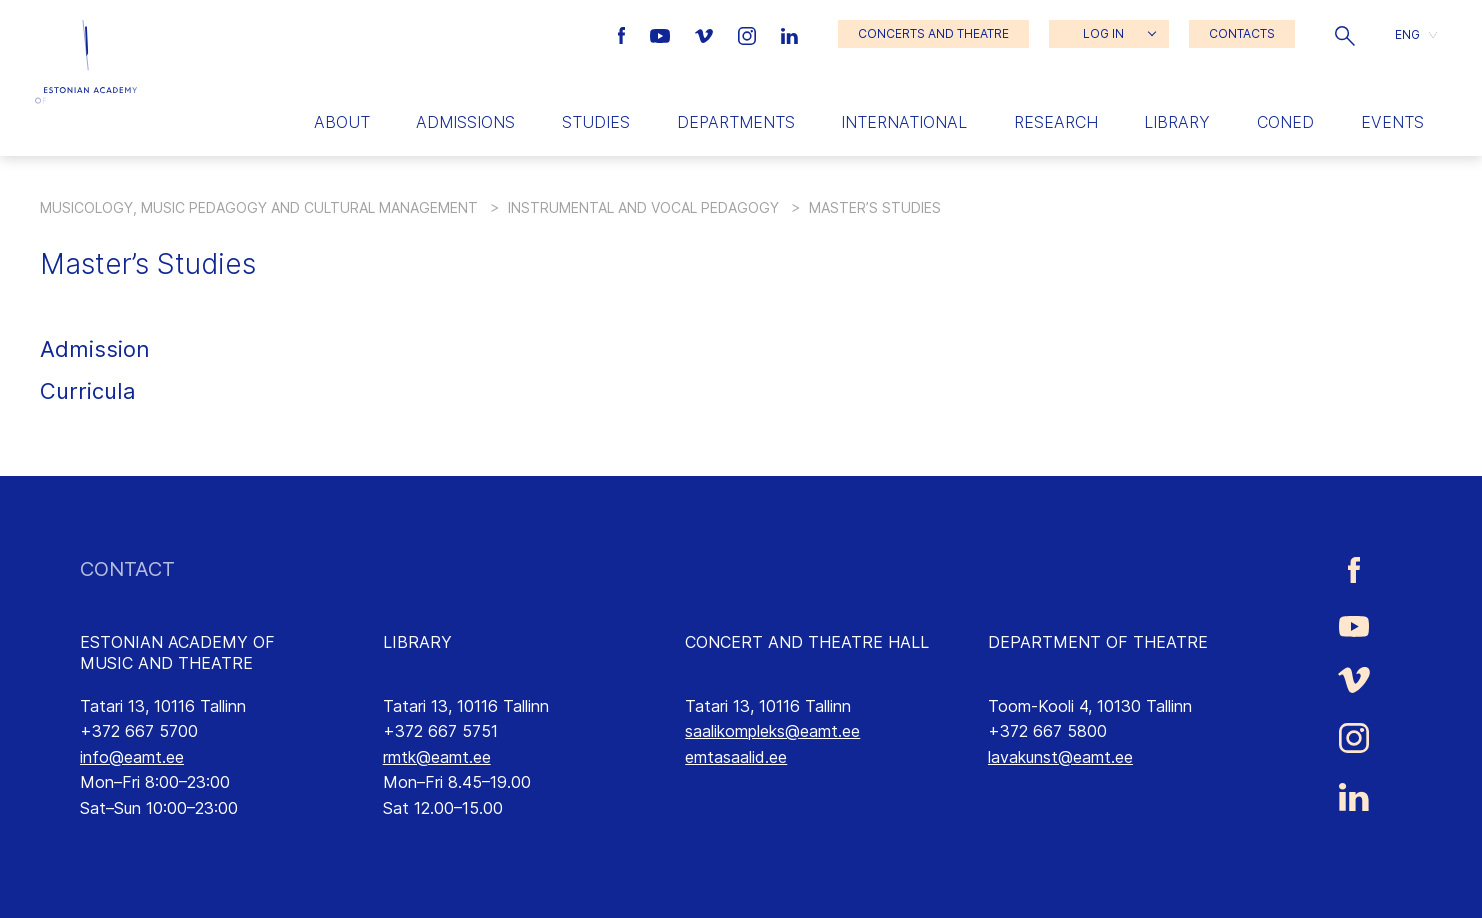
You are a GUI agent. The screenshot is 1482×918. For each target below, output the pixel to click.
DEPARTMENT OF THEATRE (1098, 642)
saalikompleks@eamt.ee (772, 731)
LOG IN (1103, 33)
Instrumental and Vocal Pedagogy (643, 207)
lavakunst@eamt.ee (1060, 757)
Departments (736, 122)
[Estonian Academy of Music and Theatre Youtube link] (662, 34)
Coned (1285, 122)
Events (1392, 122)
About (342, 122)
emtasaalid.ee (736, 757)
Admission (95, 349)
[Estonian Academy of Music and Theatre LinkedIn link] (789, 34)
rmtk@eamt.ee (437, 757)
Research (1056, 122)
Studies (596, 122)
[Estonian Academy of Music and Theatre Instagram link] (749, 34)
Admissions (465, 122)
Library (1177, 122)
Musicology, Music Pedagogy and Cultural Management (259, 207)
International (904, 122)
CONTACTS (1242, 33)
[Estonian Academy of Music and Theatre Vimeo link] (706, 34)
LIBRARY (417, 642)
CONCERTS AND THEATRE (933, 33)
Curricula (88, 391)
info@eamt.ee (132, 757)
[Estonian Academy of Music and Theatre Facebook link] (624, 34)
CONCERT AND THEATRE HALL (807, 642)
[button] (1345, 34)
